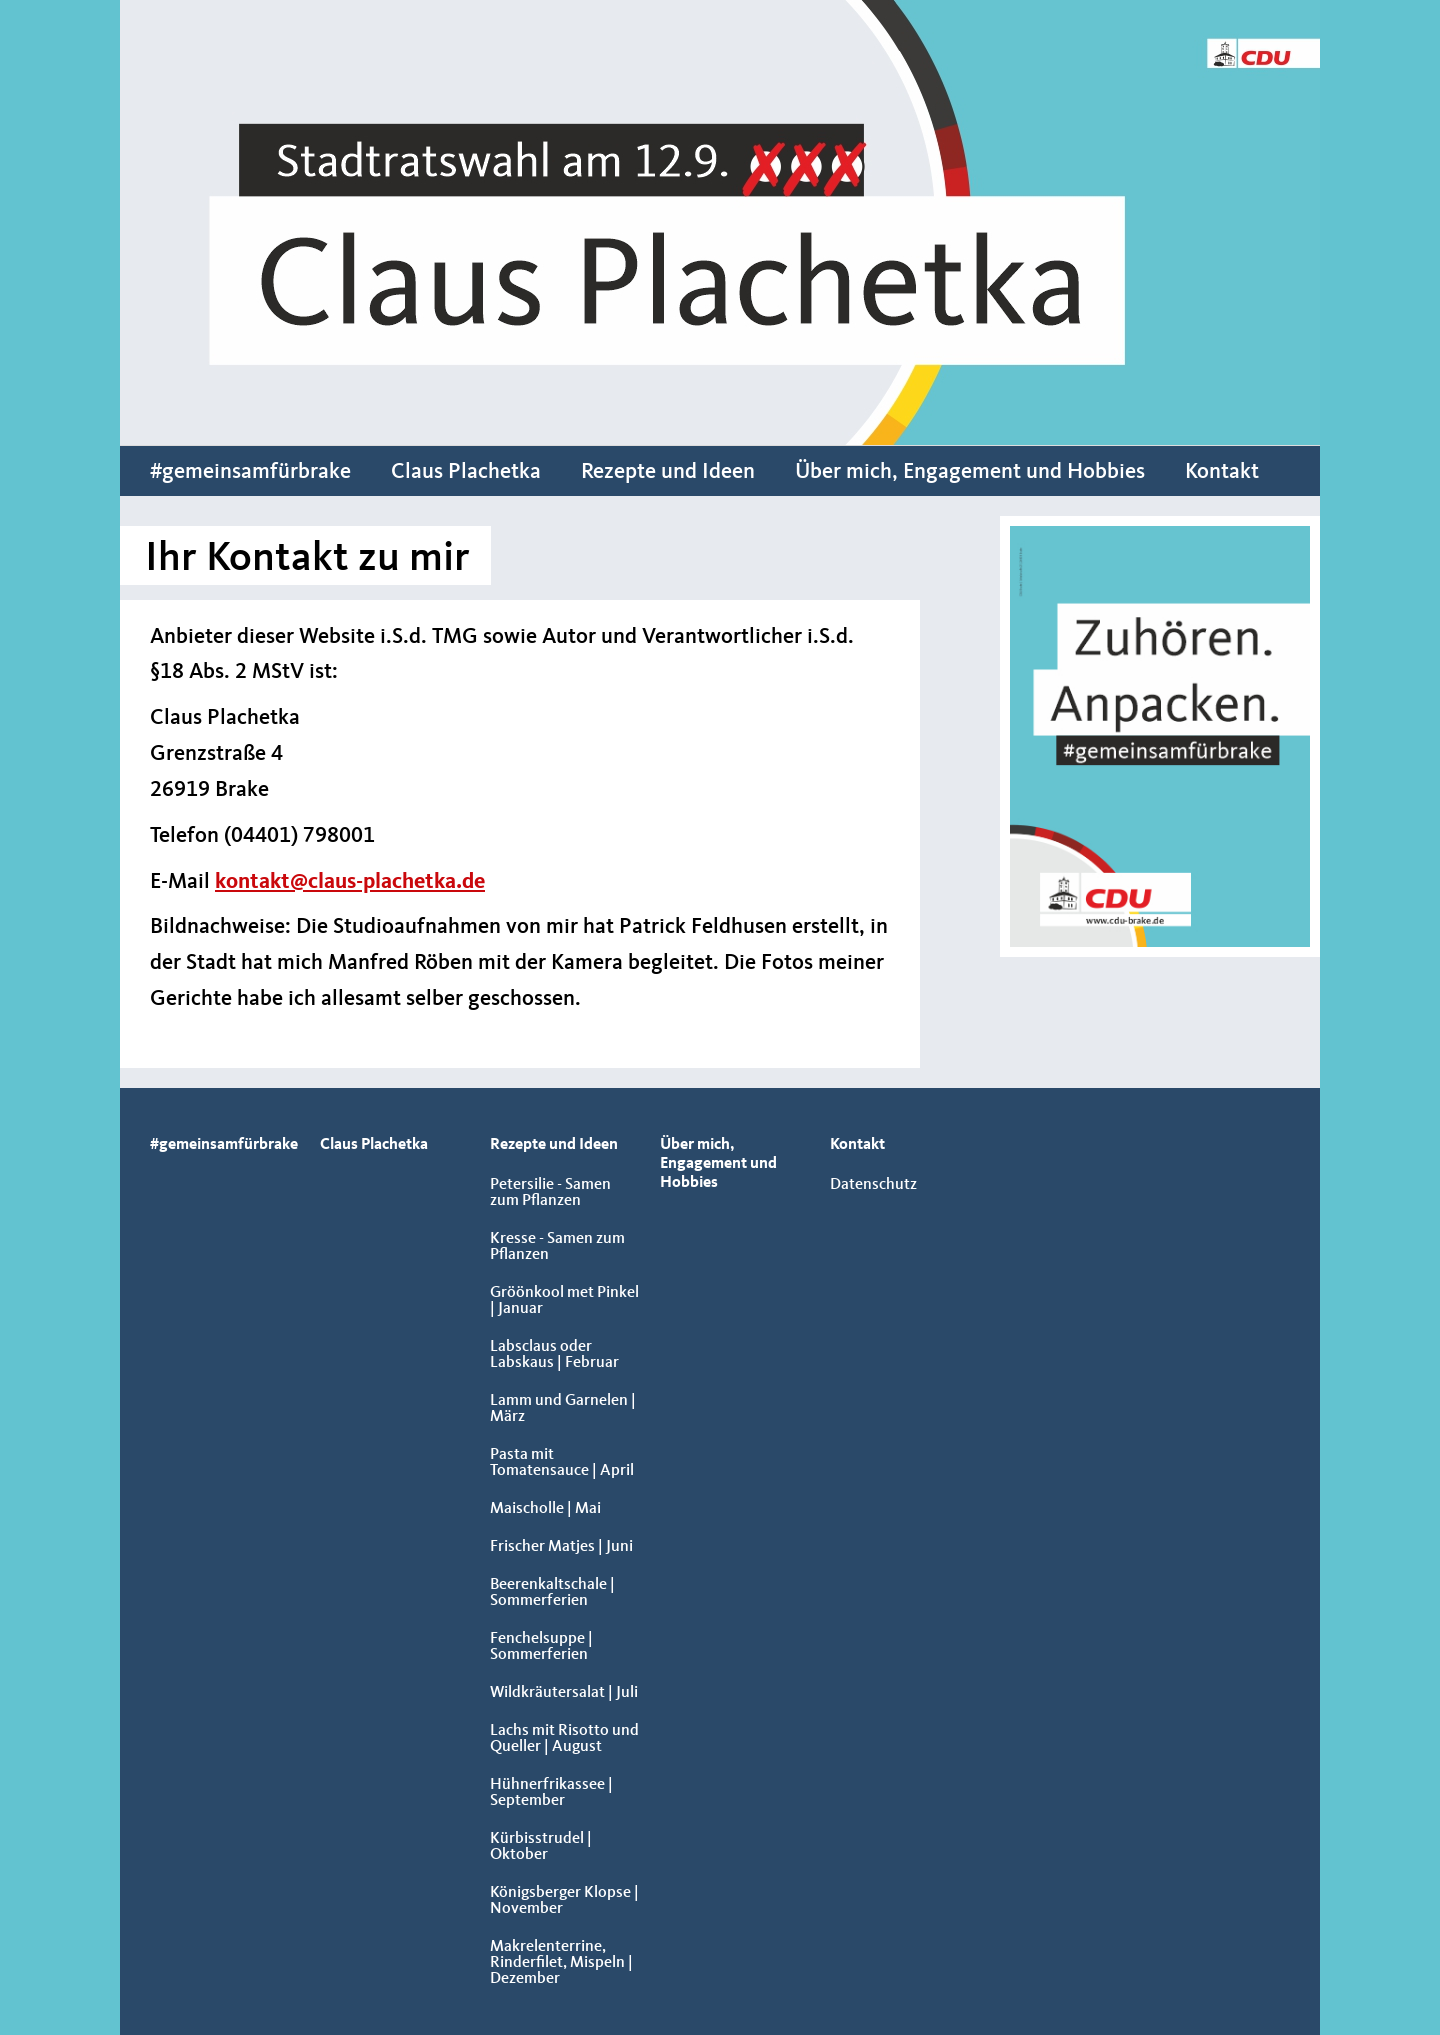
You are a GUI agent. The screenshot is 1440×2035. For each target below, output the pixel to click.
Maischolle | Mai (545, 1509)
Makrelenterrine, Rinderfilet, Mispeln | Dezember (561, 1963)
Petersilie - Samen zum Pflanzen (550, 1193)
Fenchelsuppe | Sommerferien (541, 1647)
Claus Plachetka (466, 472)
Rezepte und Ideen (668, 472)
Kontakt (1222, 472)
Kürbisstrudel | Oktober (541, 1847)
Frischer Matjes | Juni (561, 1547)
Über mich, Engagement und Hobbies (970, 472)
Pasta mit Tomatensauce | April (562, 1463)
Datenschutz (873, 1185)
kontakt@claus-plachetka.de (350, 882)
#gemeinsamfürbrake (250, 472)
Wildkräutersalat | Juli (564, 1693)
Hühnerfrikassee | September (551, 1793)
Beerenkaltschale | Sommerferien (552, 1593)
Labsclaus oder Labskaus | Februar (554, 1355)
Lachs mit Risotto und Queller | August (564, 1739)
